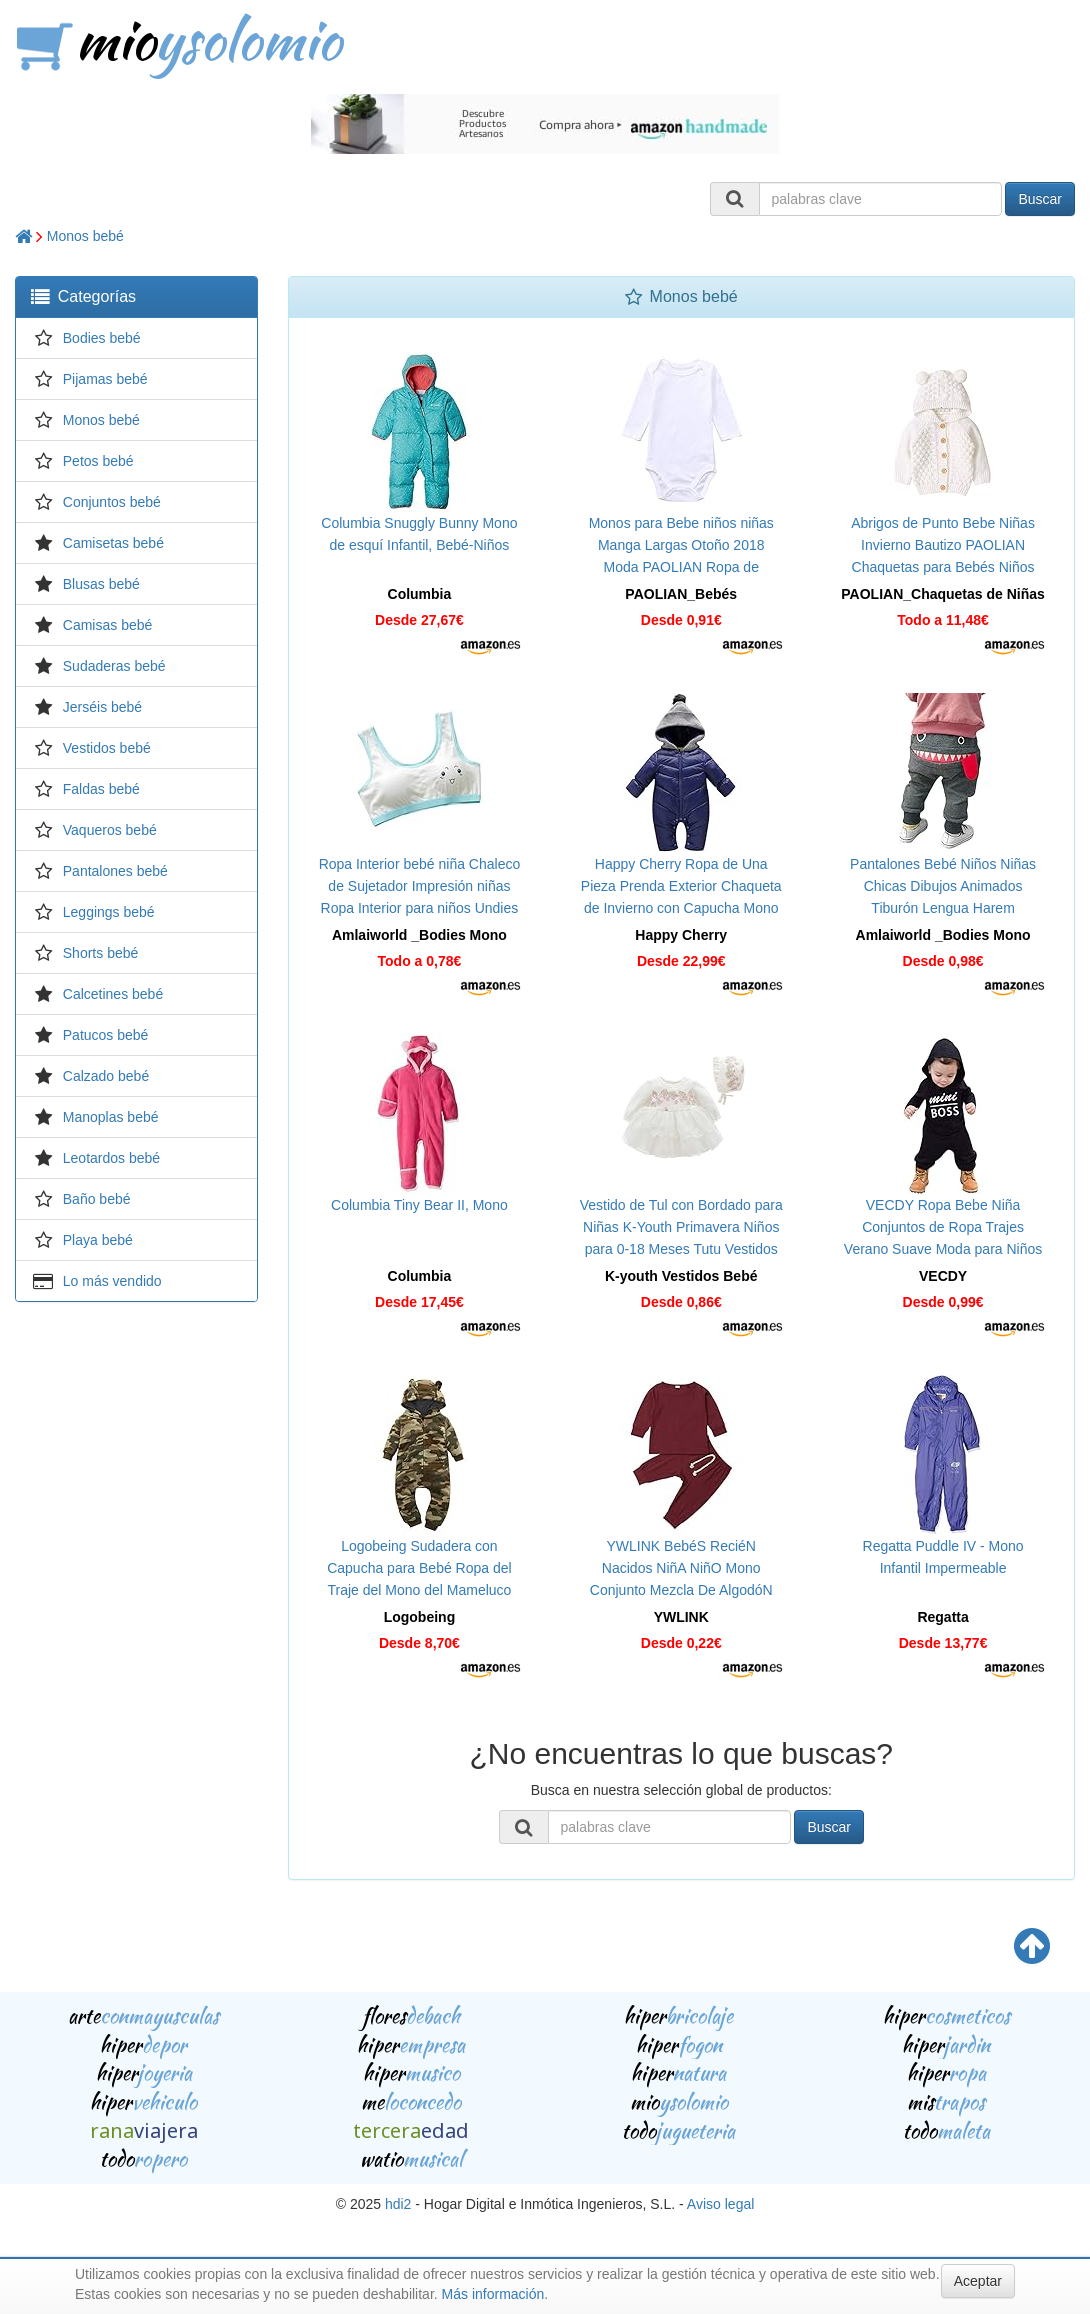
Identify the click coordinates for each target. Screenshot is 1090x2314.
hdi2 (398, 2204)
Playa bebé (98, 1240)
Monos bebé (85, 236)
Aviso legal (720, 2204)
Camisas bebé (108, 625)
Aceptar (978, 2281)
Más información (493, 2294)
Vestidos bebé (107, 748)
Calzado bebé (106, 1076)
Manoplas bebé (111, 1117)
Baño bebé (97, 1199)
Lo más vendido (112, 1281)
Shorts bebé (101, 953)
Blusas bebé (101, 584)
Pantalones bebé (115, 871)
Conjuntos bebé (112, 502)
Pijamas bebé (105, 379)
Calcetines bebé (113, 994)
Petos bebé (98, 461)
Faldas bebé (101, 789)
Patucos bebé (106, 1035)
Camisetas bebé (113, 543)
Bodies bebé (102, 338)
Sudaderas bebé (114, 666)
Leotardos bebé (111, 1158)
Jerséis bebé (102, 707)
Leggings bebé (109, 912)
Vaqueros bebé (110, 830)
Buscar (1040, 199)
